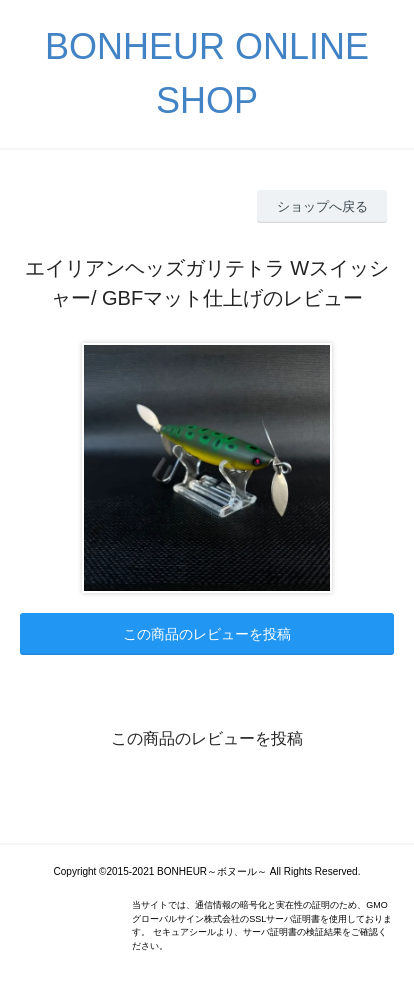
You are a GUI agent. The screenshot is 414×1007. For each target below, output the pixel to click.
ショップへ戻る (322, 206)
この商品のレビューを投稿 (207, 634)
